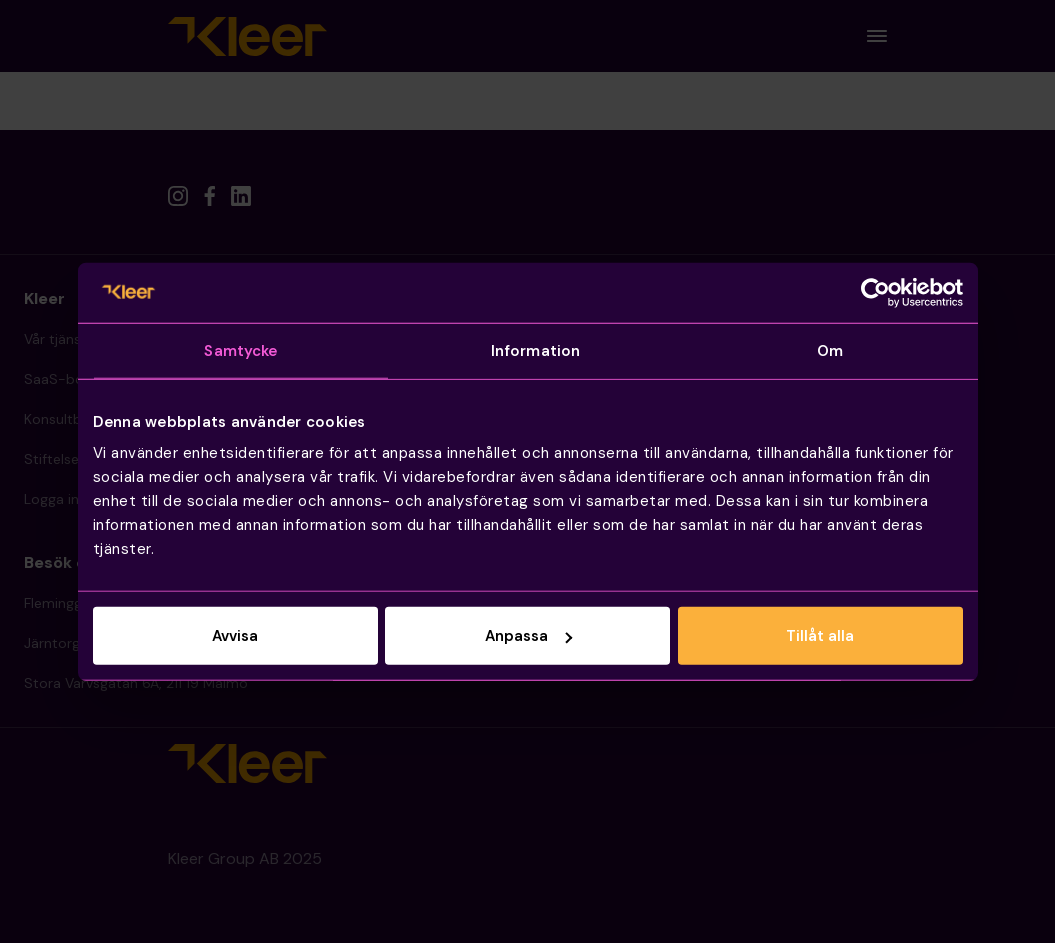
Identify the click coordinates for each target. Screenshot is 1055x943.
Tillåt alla (820, 636)
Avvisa (235, 636)
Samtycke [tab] (240, 350)
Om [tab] (830, 350)
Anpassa (528, 636)
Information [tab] (535, 350)
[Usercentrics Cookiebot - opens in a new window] (875, 292)
